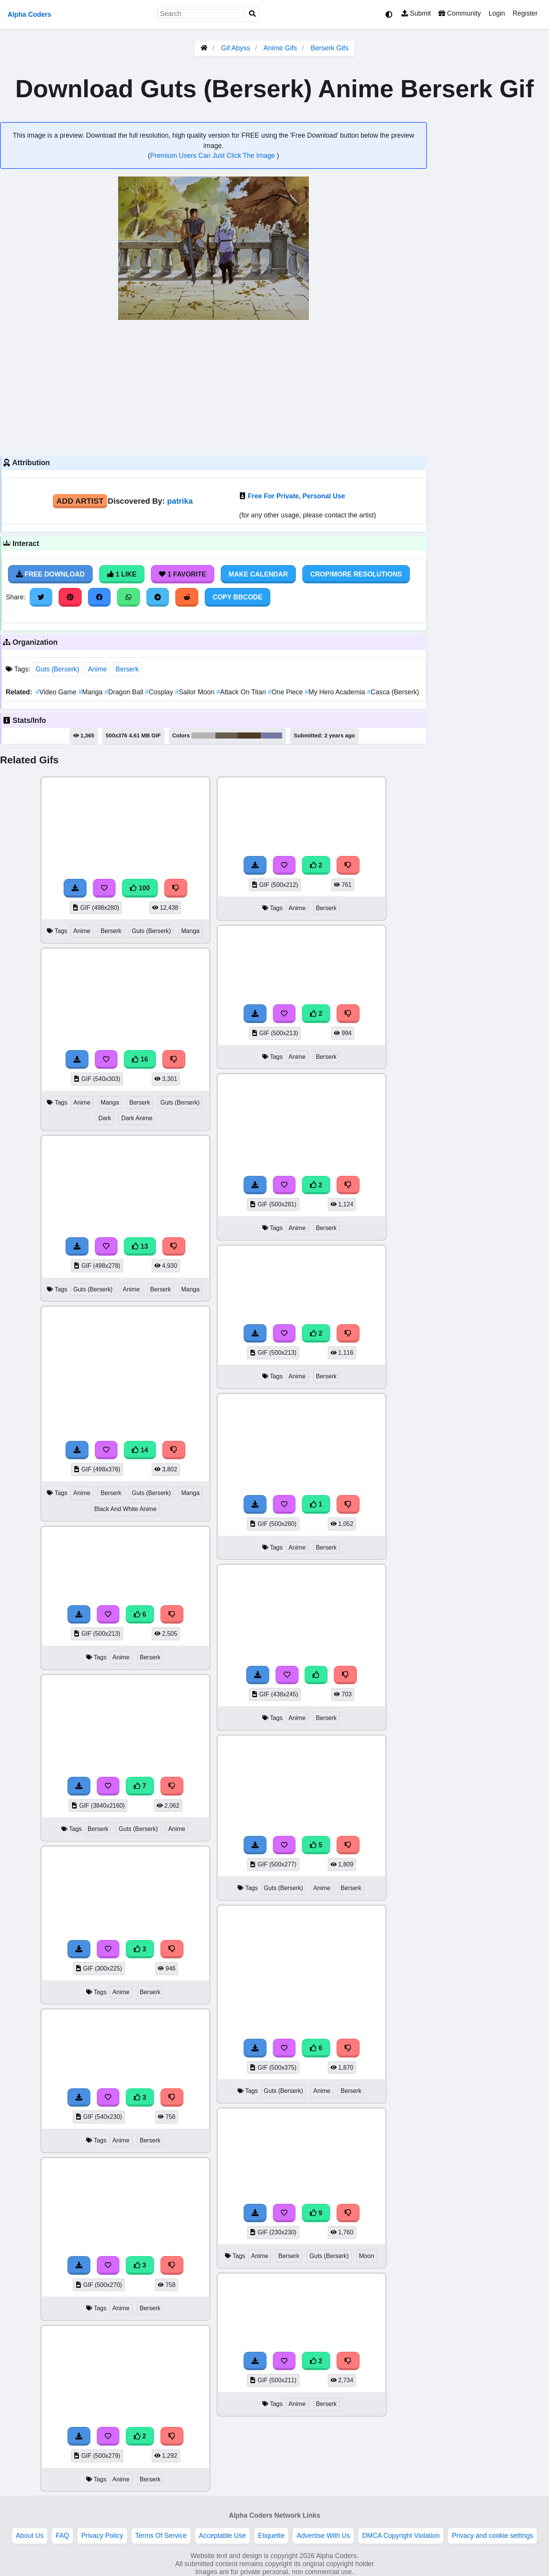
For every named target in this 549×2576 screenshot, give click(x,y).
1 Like (121, 574)
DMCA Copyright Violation (401, 2535)
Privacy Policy (102, 2535)
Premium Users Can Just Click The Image (213, 155)
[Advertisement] (213, 386)
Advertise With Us (323, 2535)
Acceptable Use (222, 2535)
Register (525, 13)
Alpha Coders (29, 14)
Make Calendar (258, 574)
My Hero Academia (336, 692)
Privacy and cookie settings (492, 2535)
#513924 (249, 735)
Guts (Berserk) (57, 669)
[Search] (252, 14)
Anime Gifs (281, 48)
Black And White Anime (125, 1509)
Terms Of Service (161, 2535)
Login (496, 13)
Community (459, 13)
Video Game (56, 692)
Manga (91, 692)
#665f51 (226, 735)
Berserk (127, 669)
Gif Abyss (235, 48)
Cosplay (160, 692)
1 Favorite (182, 574)
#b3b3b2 (203, 735)
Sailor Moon (196, 692)
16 (140, 1059)
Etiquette (271, 2535)
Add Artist (80, 500)
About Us (29, 2535)
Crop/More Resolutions (356, 574)
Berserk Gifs (329, 48)
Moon (366, 2256)
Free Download (50, 574)
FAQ (62, 2535)
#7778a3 (272, 735)
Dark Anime (136, 1118)
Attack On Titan (242, 692)
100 (140, 888)
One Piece (286, 692)
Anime (97, 669)
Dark (104, 1118)
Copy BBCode (238, 597)
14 (140, 1450)
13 (140, 1246)
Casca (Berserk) (393, 692)
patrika (180, 500)
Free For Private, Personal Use (296, 496)
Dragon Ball (124, 692)
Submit (416, 13)
